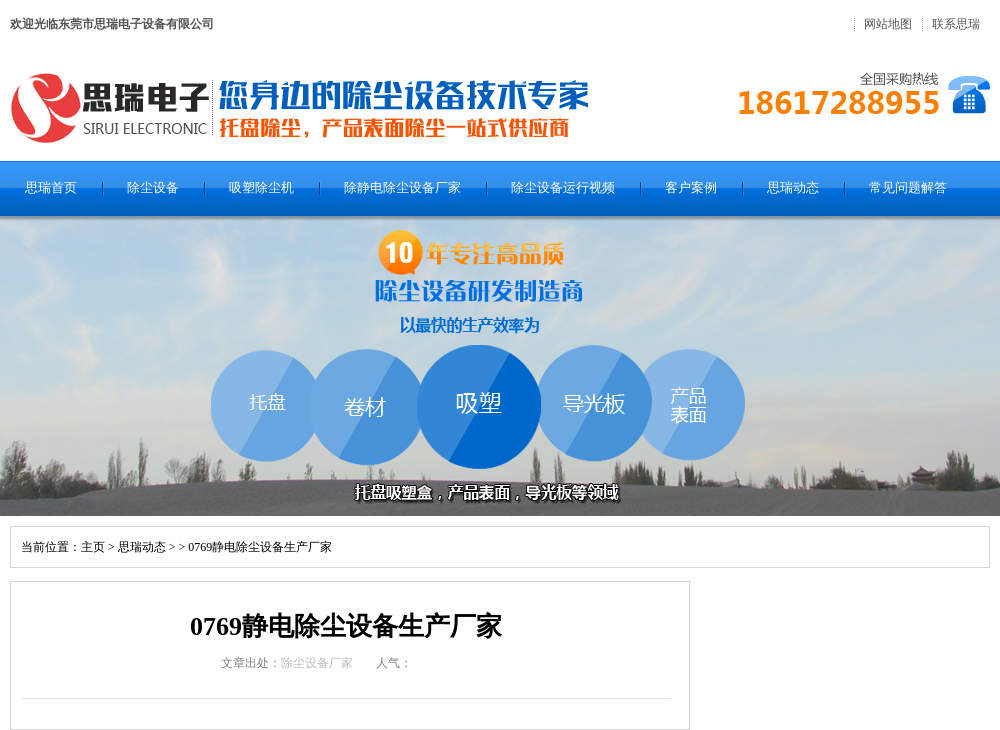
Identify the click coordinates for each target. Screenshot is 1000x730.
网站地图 (888, 24)
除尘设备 (153, 187)
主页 (93, 547)
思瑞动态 (793, 187)
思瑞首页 (51, 187)
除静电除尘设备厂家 (402, 187)
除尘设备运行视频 (563, 187)
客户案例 (691, 187)
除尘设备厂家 (317, 663)
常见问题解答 (908, 187)
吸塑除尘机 (261, 187)
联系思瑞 (956, 24)
